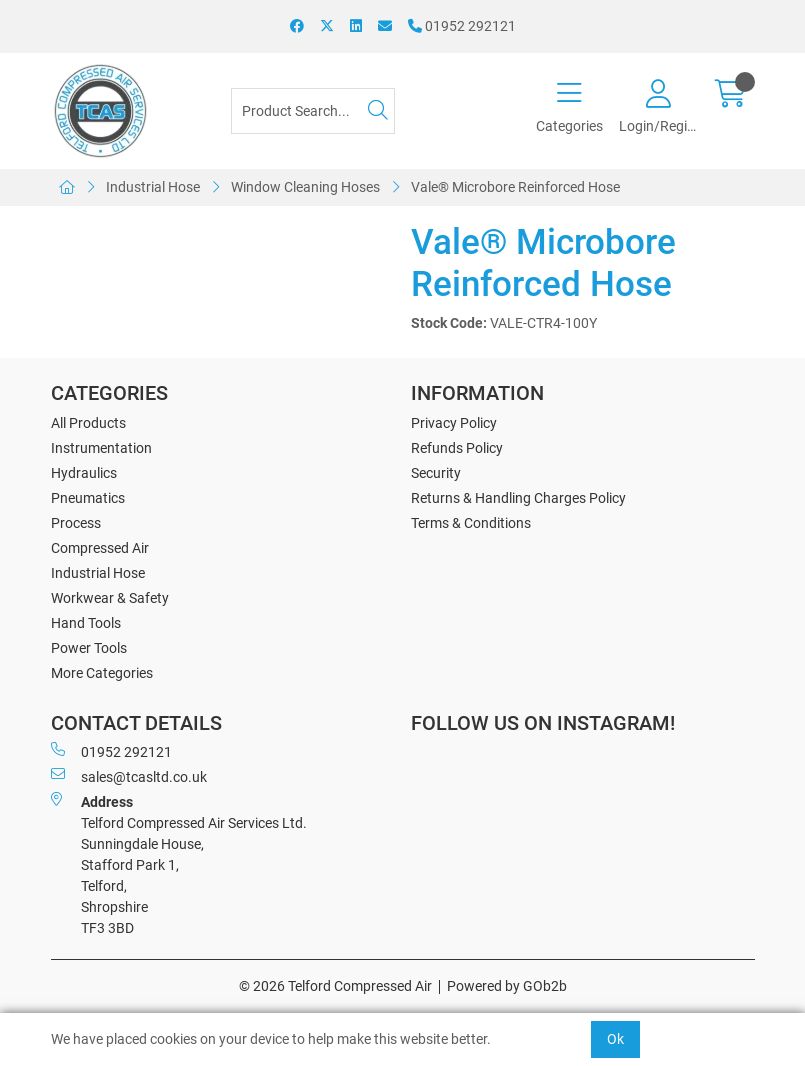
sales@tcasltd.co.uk (129, 776)
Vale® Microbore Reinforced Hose (515, 187)
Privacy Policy (454, 423)
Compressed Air (100, 548)
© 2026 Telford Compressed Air (335, 986)
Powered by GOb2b (507, 986)
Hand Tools (86, 623)
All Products (88, 423)
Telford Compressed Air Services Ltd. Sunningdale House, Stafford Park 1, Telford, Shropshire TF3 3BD (179, 864)
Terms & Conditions (471, 523)
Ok (615, 1039)
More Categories (102, 673)
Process (76, 523)
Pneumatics (88, 498)
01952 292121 (462, 26)
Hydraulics (84, 473)
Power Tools (89, 648)
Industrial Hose (153, 187)
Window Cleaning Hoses (305, 187)
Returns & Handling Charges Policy (518, 498)
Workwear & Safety (110, 598)
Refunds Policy (457, 448)
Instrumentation (101, 448)
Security (436, 473)
